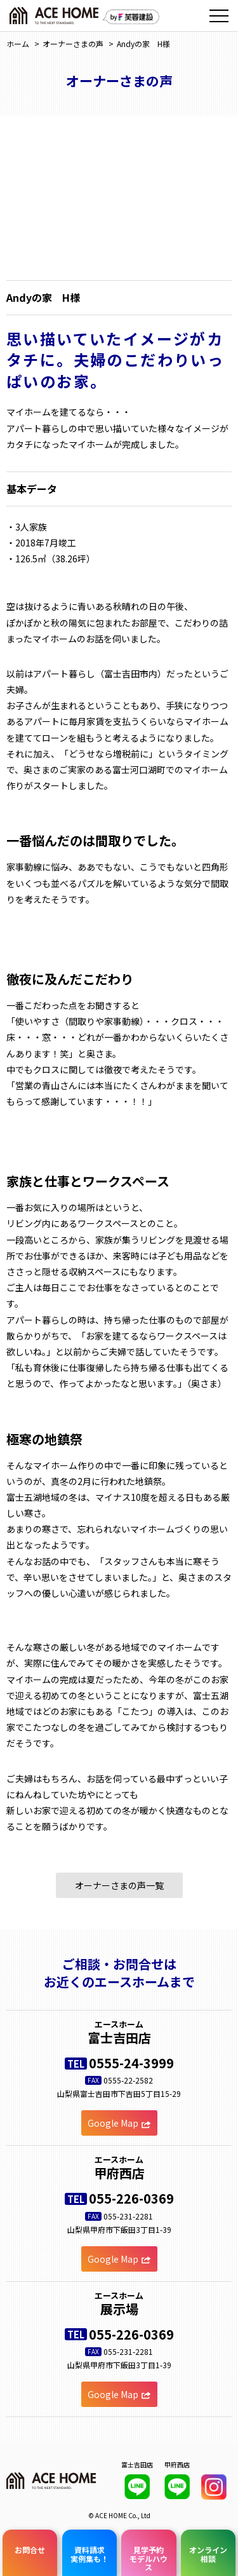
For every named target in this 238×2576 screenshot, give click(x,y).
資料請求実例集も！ (89, 2549)
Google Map (119, 2123)
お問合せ (30, 2545)
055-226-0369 (131, 2198)
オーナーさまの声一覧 (119, 1885)
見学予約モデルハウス (148, 2553)
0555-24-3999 (131, 2063)
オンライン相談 (208, 2549)
